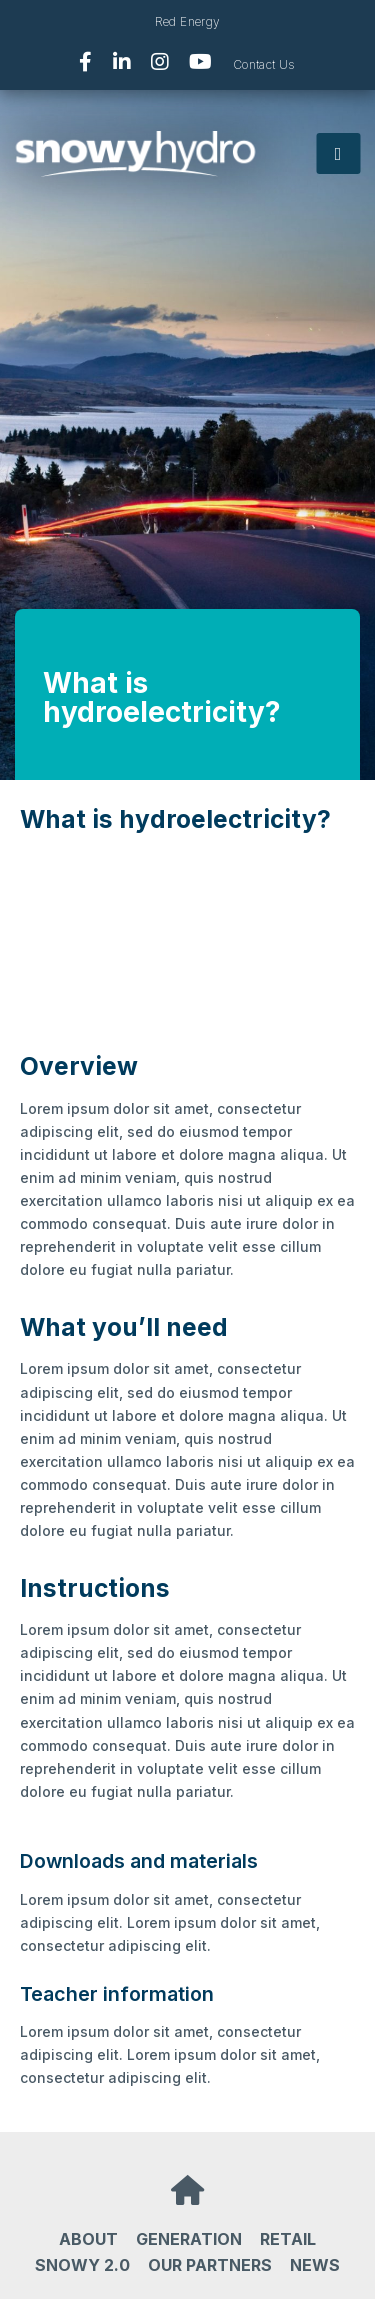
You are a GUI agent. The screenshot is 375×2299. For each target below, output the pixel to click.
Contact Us (264, 64)
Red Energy (188, 21)
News (315, 2265)
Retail (288, 2239)
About (88, 2239)
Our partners (210, 2265)
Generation (189, 2239)
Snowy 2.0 (82, 2265)
